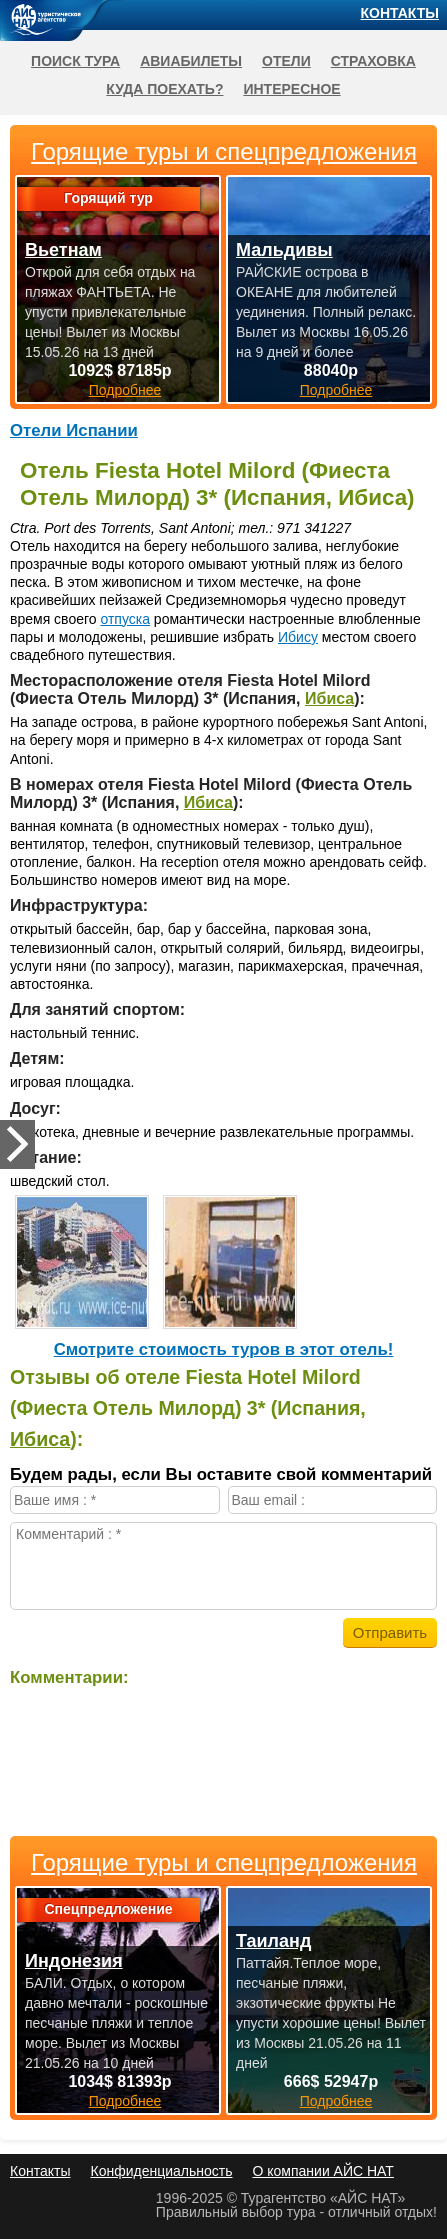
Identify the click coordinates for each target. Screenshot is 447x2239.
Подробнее (125, 2101)
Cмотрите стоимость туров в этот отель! (224, 1349)
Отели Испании (74, 430)
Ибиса (329, 698)
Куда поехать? (164, 89)
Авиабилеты (191, 61)
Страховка (373, 61)
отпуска (125, 619)
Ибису (298, 637)
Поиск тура (75, 61)
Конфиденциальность (161, 2171)
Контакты (400, 13)
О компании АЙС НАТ (323, 2171)
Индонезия (74, 1961)
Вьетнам (63, 250)
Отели (286, 61)
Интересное (291, 89)
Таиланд (273, 1941)
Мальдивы (284, 250)
